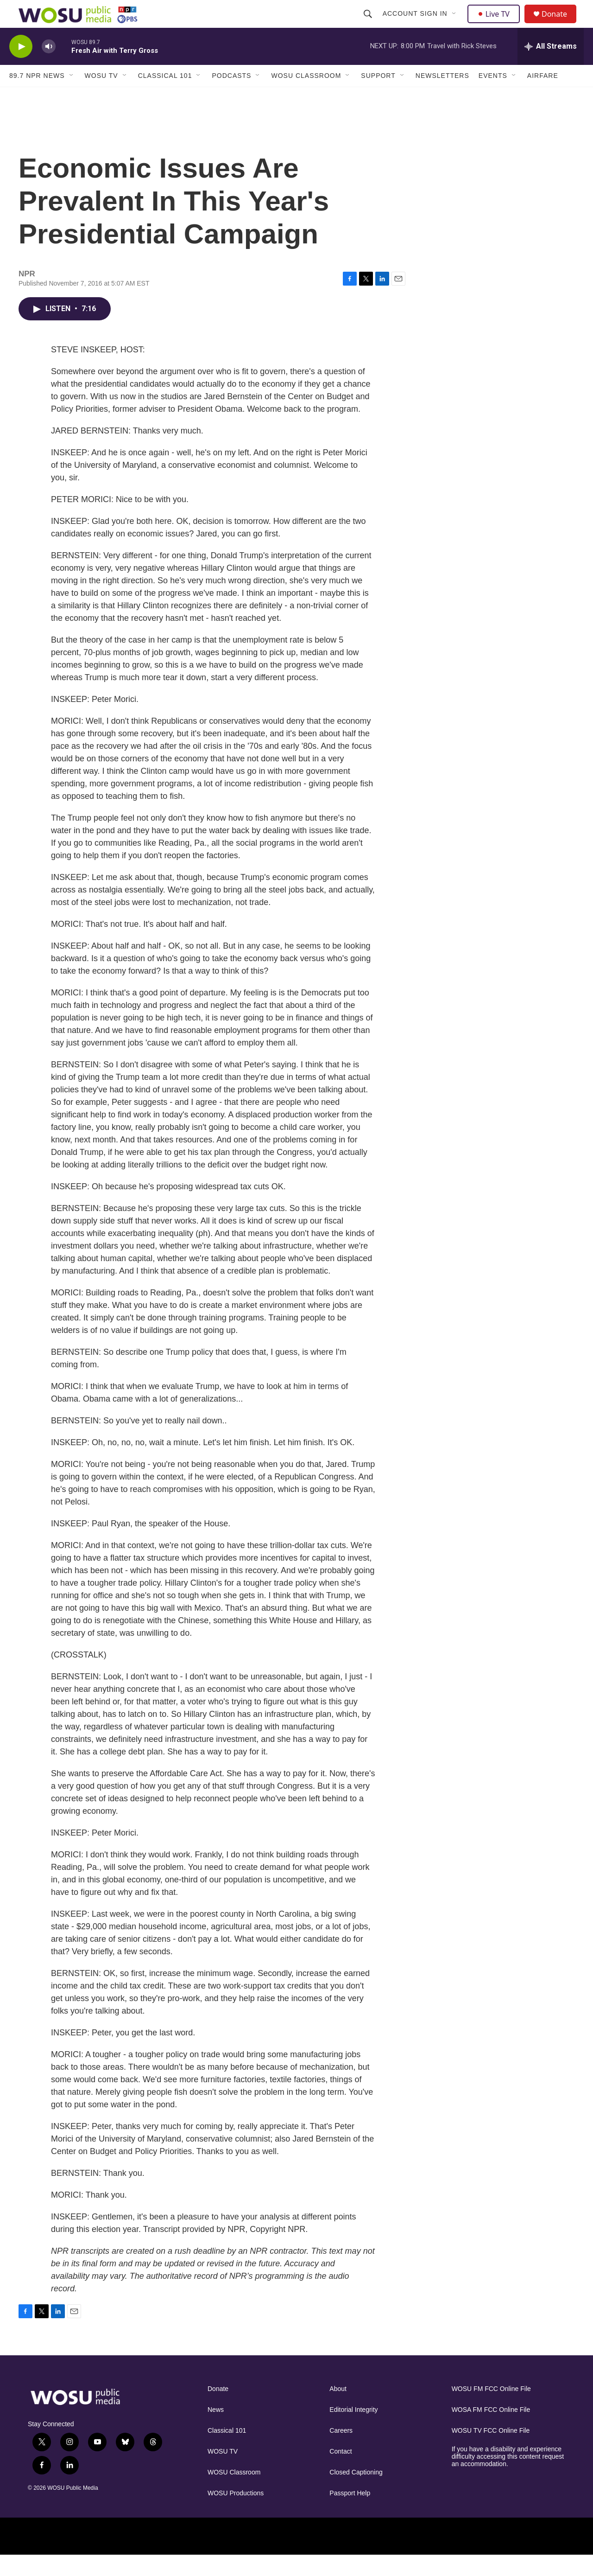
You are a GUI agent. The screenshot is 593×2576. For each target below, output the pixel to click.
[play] (20, 67)
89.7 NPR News (37, 96)
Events (493, 96)
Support (378, 96)
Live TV (496, 24)
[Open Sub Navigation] (455, 24)
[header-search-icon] (369, 24)
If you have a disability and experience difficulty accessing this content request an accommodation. (508, 2477)
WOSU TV (101, 96)
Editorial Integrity (353, 2430)
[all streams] (550, 67)
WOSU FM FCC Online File (491, 2409)
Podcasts (231, 96)
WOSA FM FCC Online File (491, 2430)
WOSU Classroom (306, 96)
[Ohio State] (82, 2557)
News (216, 2430)
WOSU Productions (236, 2514)
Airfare (542, 96)
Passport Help (349, 2514)
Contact (340, 2472)
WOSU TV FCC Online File (491, 2451)
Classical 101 (165, 96)
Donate (560, 24)
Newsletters (442, 96)
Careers (341, 2451)
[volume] (49, 67)
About (338, 2409)
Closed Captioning (355, 2493)
